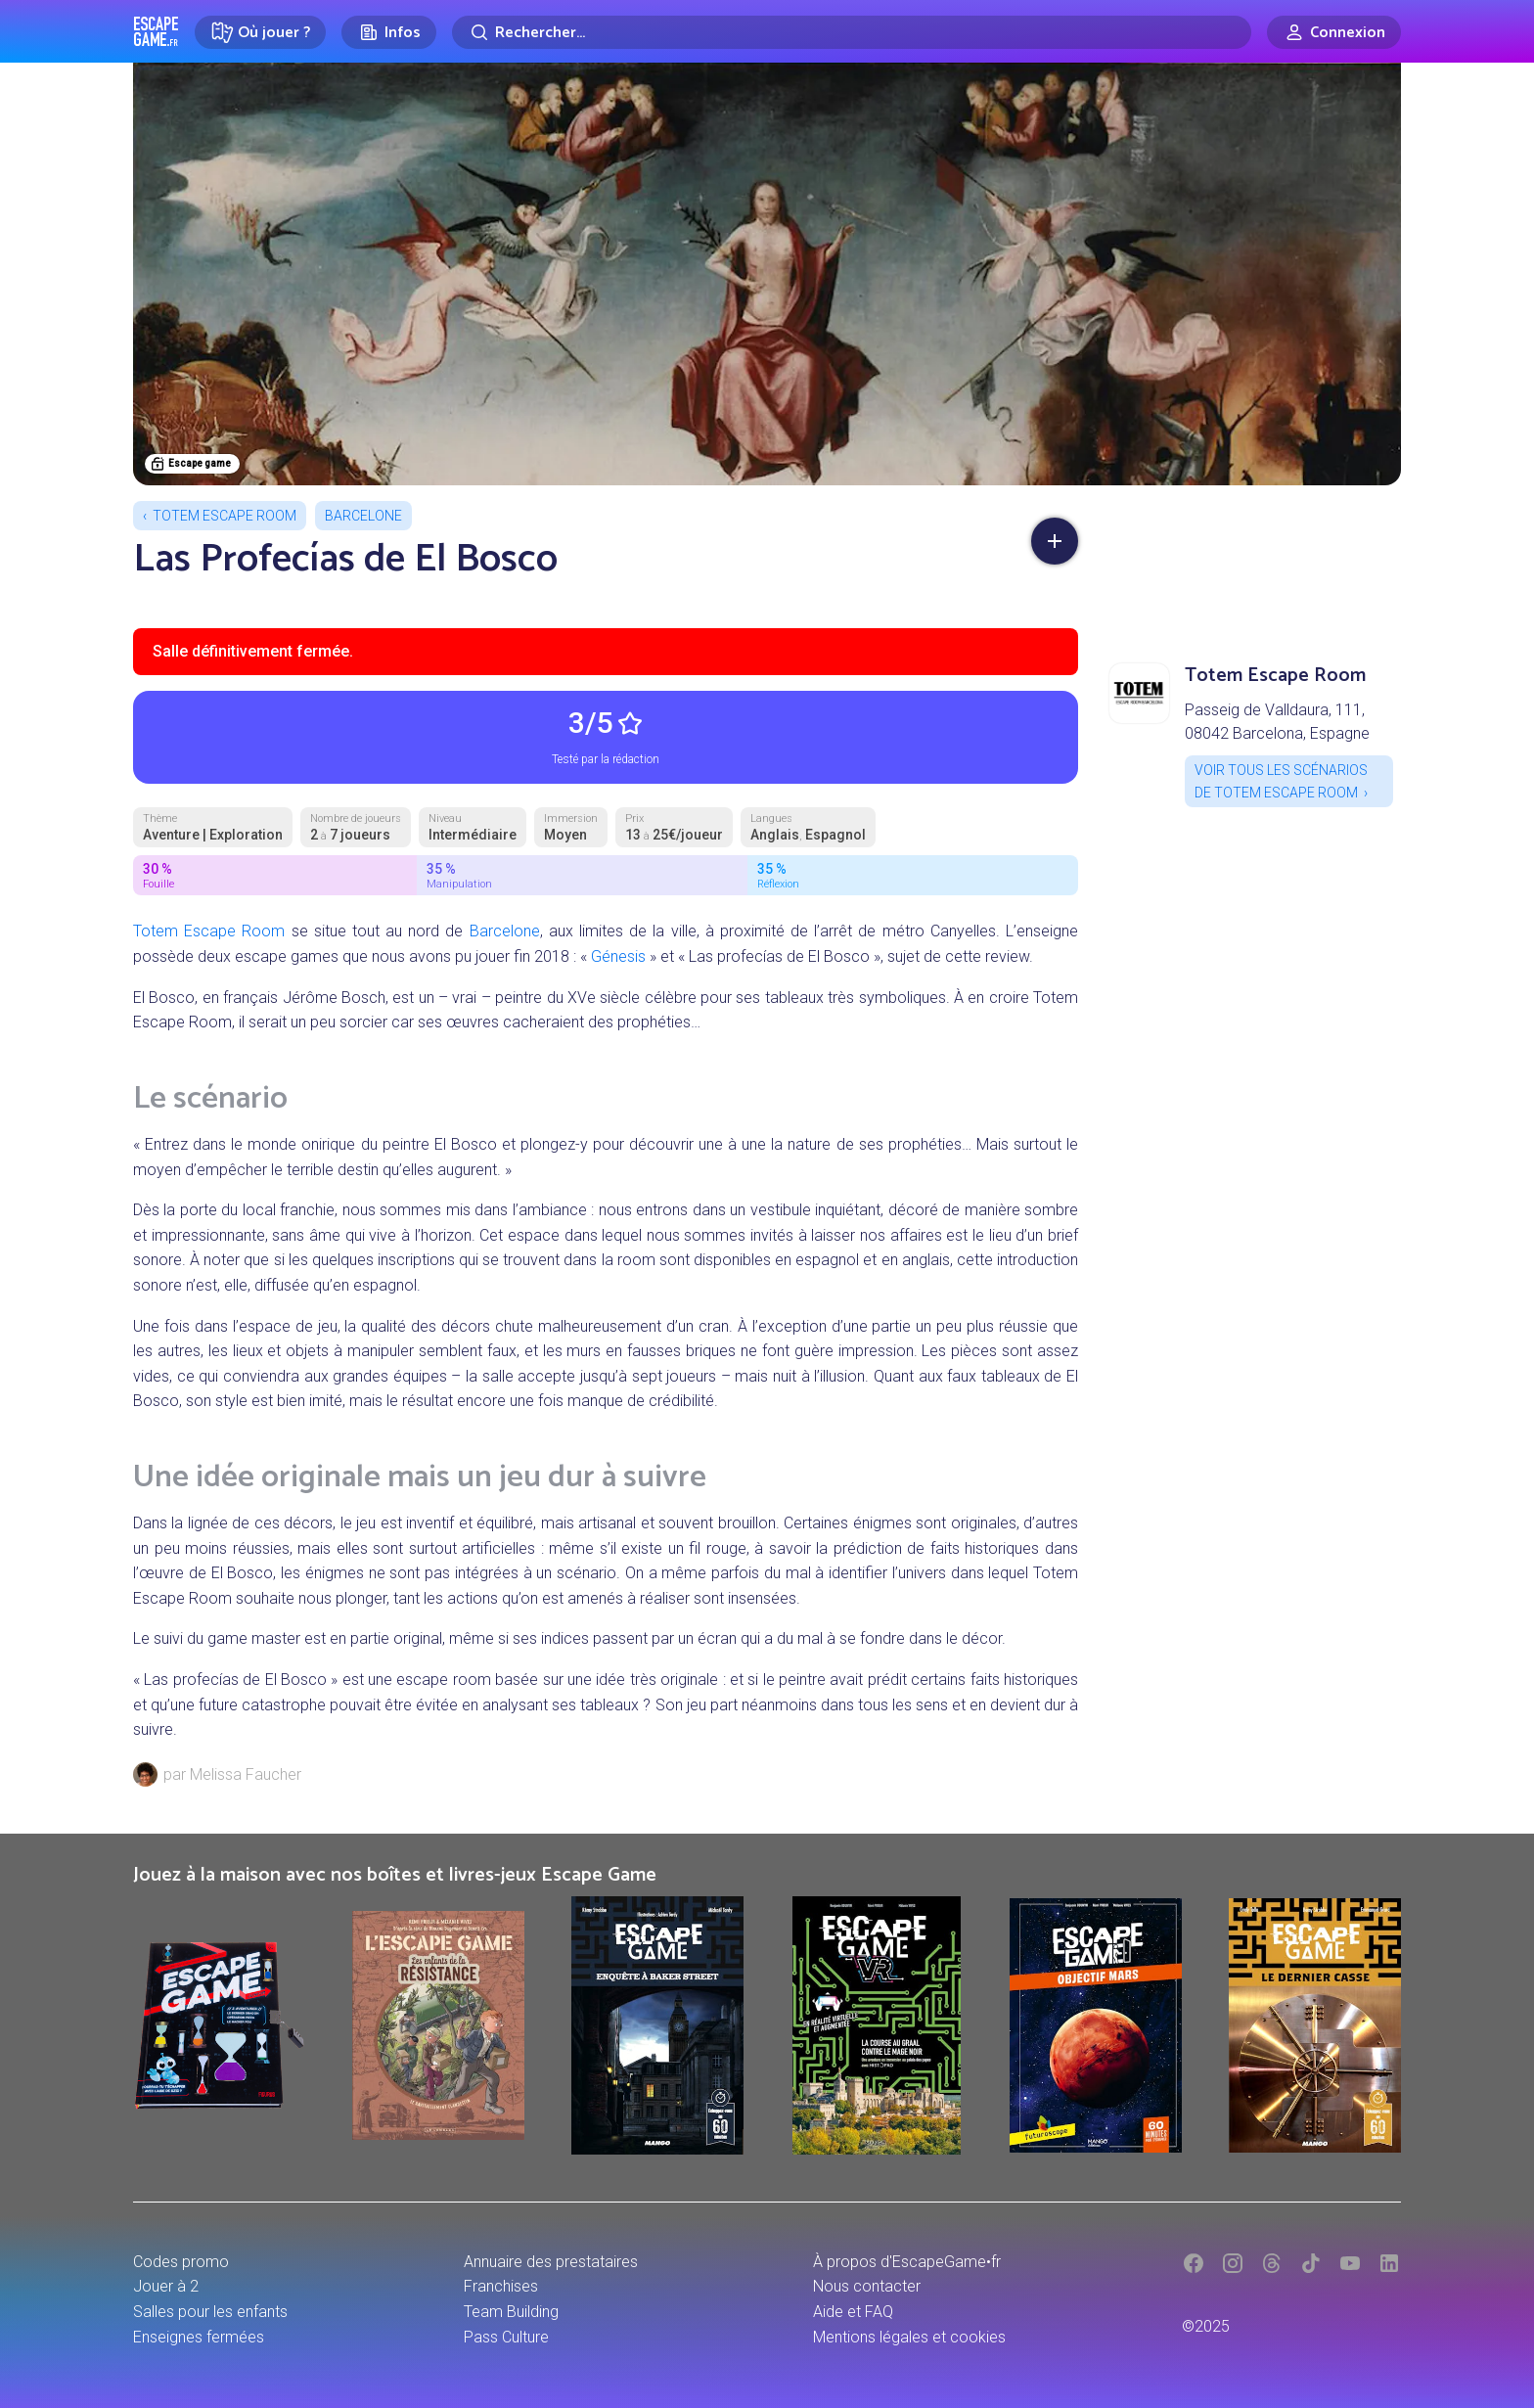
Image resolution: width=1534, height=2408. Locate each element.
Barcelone (363, 515)
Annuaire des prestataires (551, 2261)
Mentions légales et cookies (909, 2337)
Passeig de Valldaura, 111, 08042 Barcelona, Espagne (1277, 722)
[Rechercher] (851, 32)
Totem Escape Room (224, 515)
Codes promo (181, 2261)
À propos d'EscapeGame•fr (907, 2261)
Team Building (511, 2311)
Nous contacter (867, 2286)
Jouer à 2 (166, 2286)
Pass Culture (506, 2337)
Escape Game (156, 31)
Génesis (618, 956)
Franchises (501, 2286)
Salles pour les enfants (210, 2311)
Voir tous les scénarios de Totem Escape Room (1281, 780)
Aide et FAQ (853, 2311)
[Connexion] (1334, 32)
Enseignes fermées (198, 2337)
